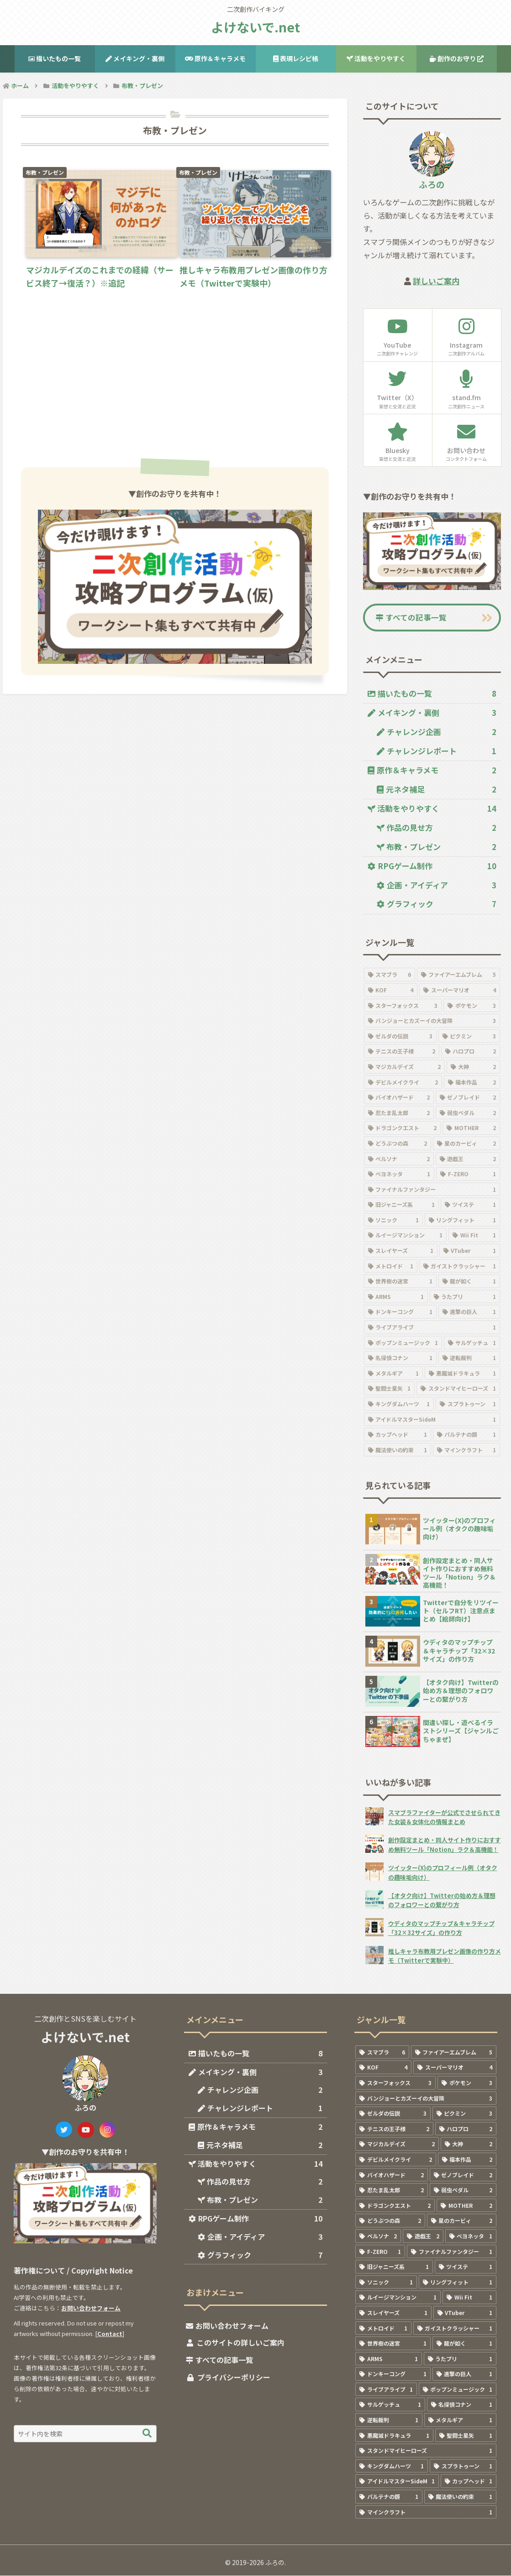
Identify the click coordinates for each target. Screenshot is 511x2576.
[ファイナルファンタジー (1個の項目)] (432, 1190)
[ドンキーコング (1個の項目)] (400, 1312)
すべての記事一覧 (411, 617)
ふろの (432, 184)
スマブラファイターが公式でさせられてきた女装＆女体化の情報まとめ (444, 1817)
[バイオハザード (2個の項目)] (399, 1098)
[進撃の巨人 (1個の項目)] (469, 1312)
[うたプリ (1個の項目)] (465, 1297)
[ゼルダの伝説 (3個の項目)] (400, 1036)
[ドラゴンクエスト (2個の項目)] (402, 1129)
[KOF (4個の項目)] (391, 990)
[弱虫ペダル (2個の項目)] (468, 1113)
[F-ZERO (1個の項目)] (468, 1174)
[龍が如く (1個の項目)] (469, 1282)
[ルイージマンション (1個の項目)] (405, 1236)
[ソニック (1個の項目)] (393, 1220)
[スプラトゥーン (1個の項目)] (468, 1404)
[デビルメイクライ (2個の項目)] (403, 1083)
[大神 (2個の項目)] (473, 1067)
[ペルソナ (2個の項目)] (399, 1159)
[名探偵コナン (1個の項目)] (400, 1359)
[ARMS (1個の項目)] (396, 1297)
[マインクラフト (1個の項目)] (466, 1450)
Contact (109, 2334)
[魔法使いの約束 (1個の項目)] (397, 1450)
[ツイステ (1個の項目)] (470, 1205)
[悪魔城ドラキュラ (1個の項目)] (462, 1374)
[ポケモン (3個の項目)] (471, 1006)
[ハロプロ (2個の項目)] (470, 1052)
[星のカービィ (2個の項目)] (466, 1144)
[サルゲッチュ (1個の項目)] (472, 1343)
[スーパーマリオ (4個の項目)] (459, 990)
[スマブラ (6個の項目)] (389, 975)
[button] (147, 2434)
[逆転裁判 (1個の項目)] (469, 1359)
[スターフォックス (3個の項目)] (403, 1006)
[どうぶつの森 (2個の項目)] (397, 1144)
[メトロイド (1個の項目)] (390, 1266)
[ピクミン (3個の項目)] (469, 1036)
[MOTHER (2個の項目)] (471, 1129)
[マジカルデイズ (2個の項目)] (404, 1067)
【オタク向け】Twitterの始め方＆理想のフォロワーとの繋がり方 (441, 1900)
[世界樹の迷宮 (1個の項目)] (400, 1282)
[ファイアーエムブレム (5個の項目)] (458, 975)
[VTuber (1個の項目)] (469, 1251)
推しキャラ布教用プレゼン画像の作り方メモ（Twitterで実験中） (444, 1956)
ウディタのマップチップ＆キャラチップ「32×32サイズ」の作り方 (441, 1928)
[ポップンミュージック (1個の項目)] (403, 1343)
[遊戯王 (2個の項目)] (468, 1159)
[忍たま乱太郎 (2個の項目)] (399, 1113)
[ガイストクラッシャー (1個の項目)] (459, 1266)
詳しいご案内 (436, 281)
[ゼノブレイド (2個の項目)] (468, 1098)
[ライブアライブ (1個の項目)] (432, 1328)
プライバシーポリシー (233, 2377)
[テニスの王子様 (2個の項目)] (401, 1052)
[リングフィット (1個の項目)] (462, 1220)
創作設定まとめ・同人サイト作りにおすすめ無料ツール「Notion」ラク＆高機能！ (444, 1845)
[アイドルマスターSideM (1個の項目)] (432, 1420)
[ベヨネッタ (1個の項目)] (399, 1174)
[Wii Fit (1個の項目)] (474, 1236)
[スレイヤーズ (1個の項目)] (400, 1251)
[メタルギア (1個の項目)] (393, 1374)
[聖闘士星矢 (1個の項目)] (389, 1389)
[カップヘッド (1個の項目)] (397, 1435)
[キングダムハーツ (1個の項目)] (399, 1404)
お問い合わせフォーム (91, 2308)
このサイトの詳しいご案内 (240, 2343)
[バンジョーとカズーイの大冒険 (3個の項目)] (432, 1021)
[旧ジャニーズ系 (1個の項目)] (401, 1205)
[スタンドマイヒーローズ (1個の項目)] (458, 1389)
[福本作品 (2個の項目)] (472, 1083)
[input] (85, 2434)
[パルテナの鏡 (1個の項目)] (466, 1435)
